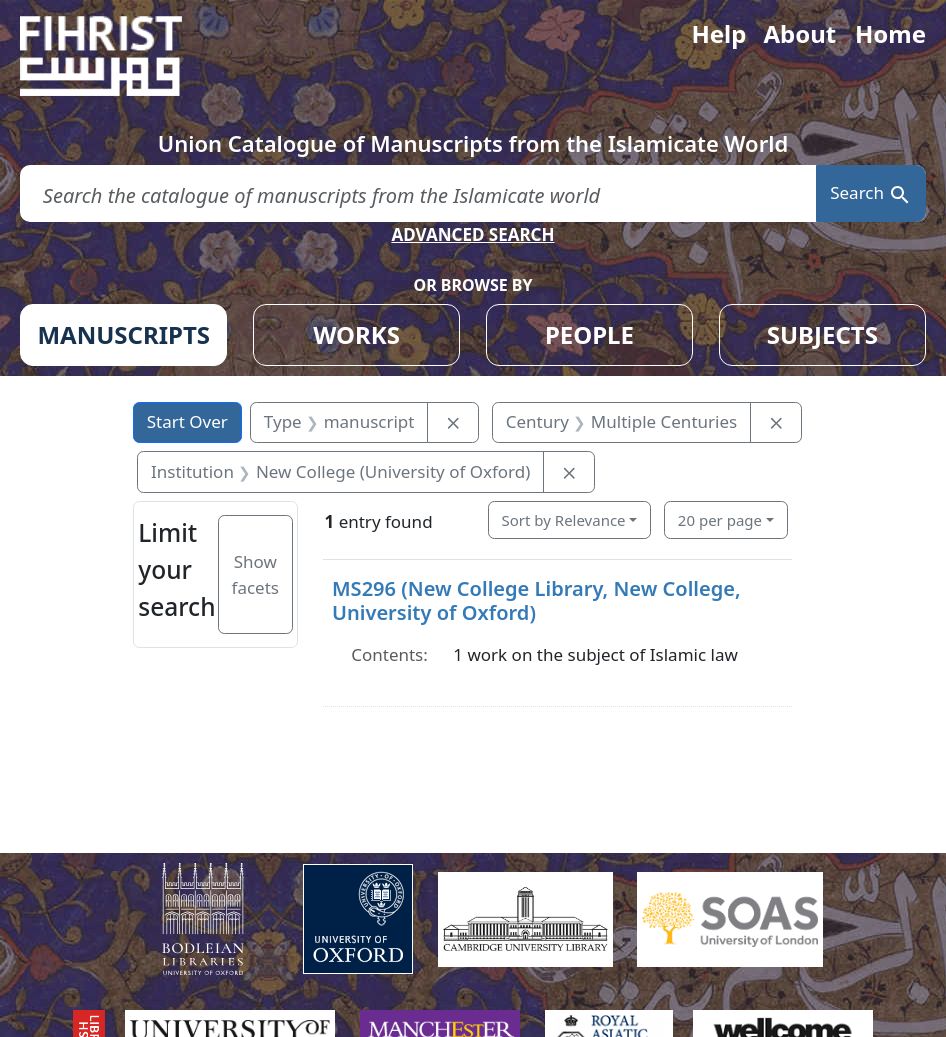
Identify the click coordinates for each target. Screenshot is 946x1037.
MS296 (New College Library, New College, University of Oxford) (536, 600)
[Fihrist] (120, 56)
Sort (564, 520)
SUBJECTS (822, 334)
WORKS (356, 334)
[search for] (418, 193)
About (799, 33)
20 (720, 520)
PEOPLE (589, 334)
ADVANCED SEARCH (472, 234)
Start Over (187, 421)
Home (890, 33)
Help (718, 33)
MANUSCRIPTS (123, 334)
